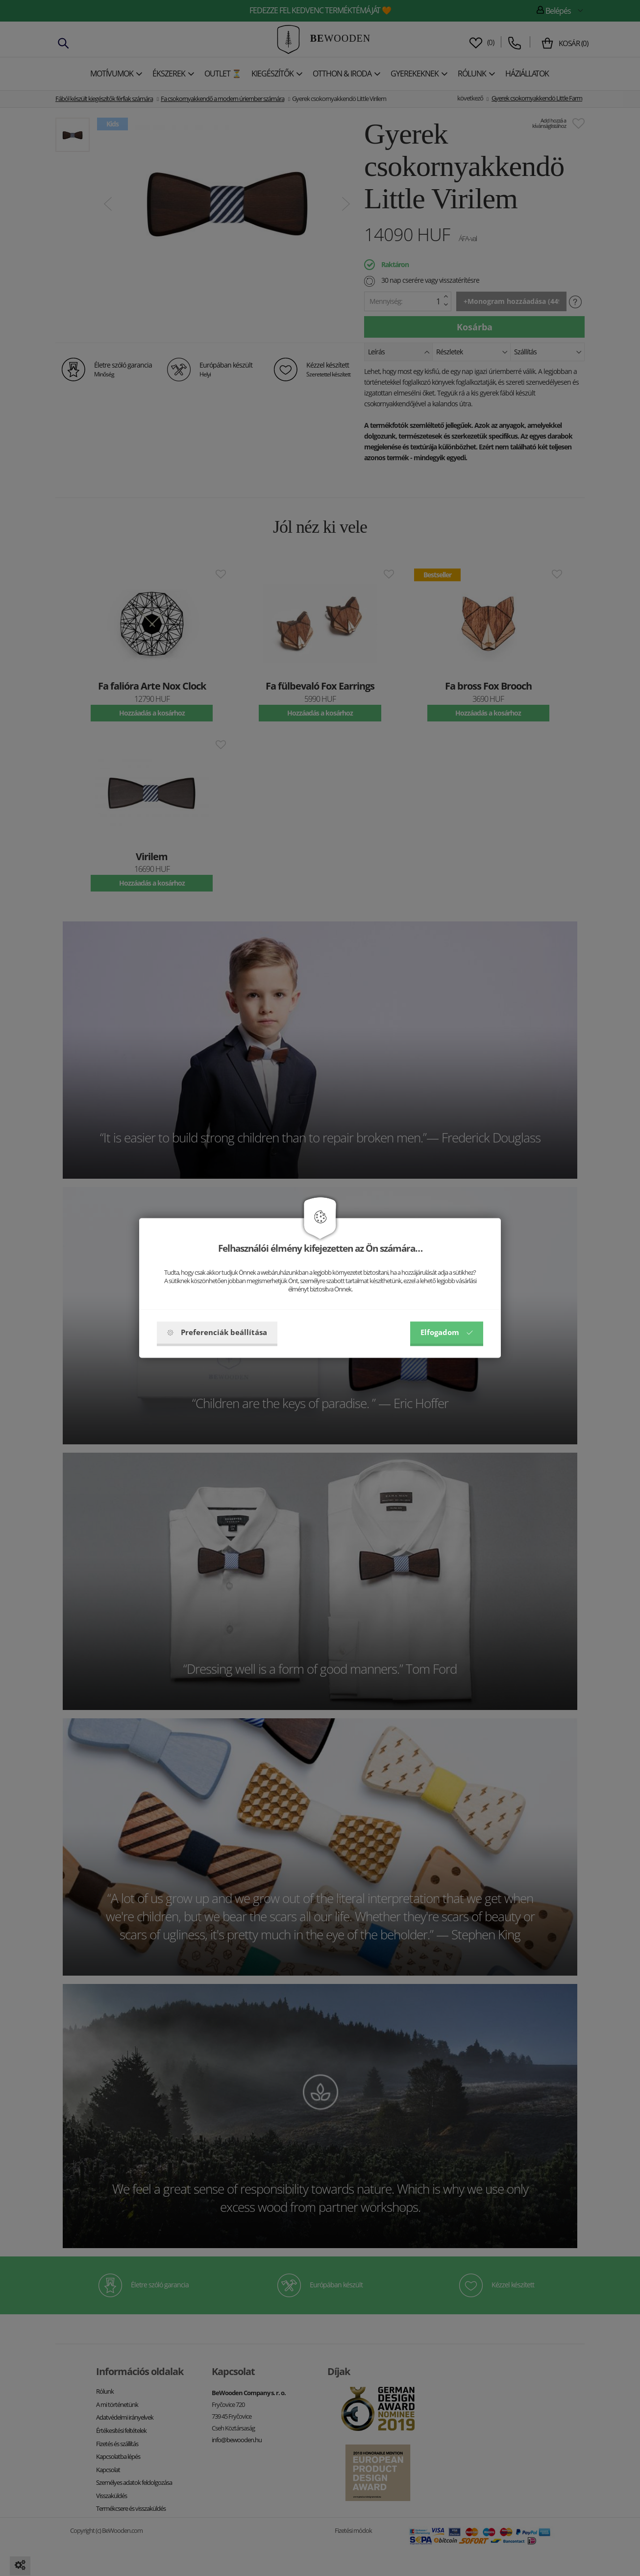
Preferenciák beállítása (217, 1333)
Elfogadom (446, 1333)
